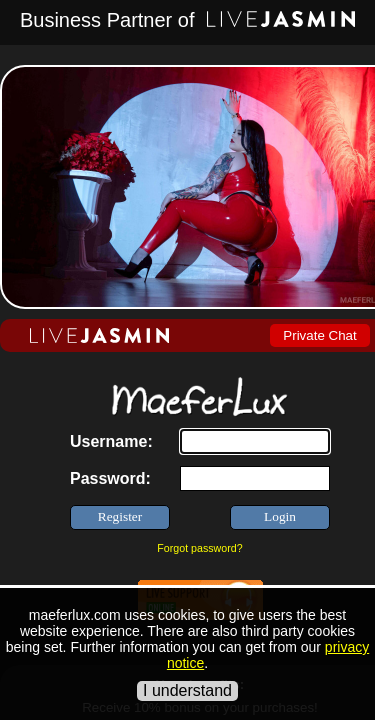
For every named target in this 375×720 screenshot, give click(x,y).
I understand (187, 690)
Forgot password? (199, 548)
